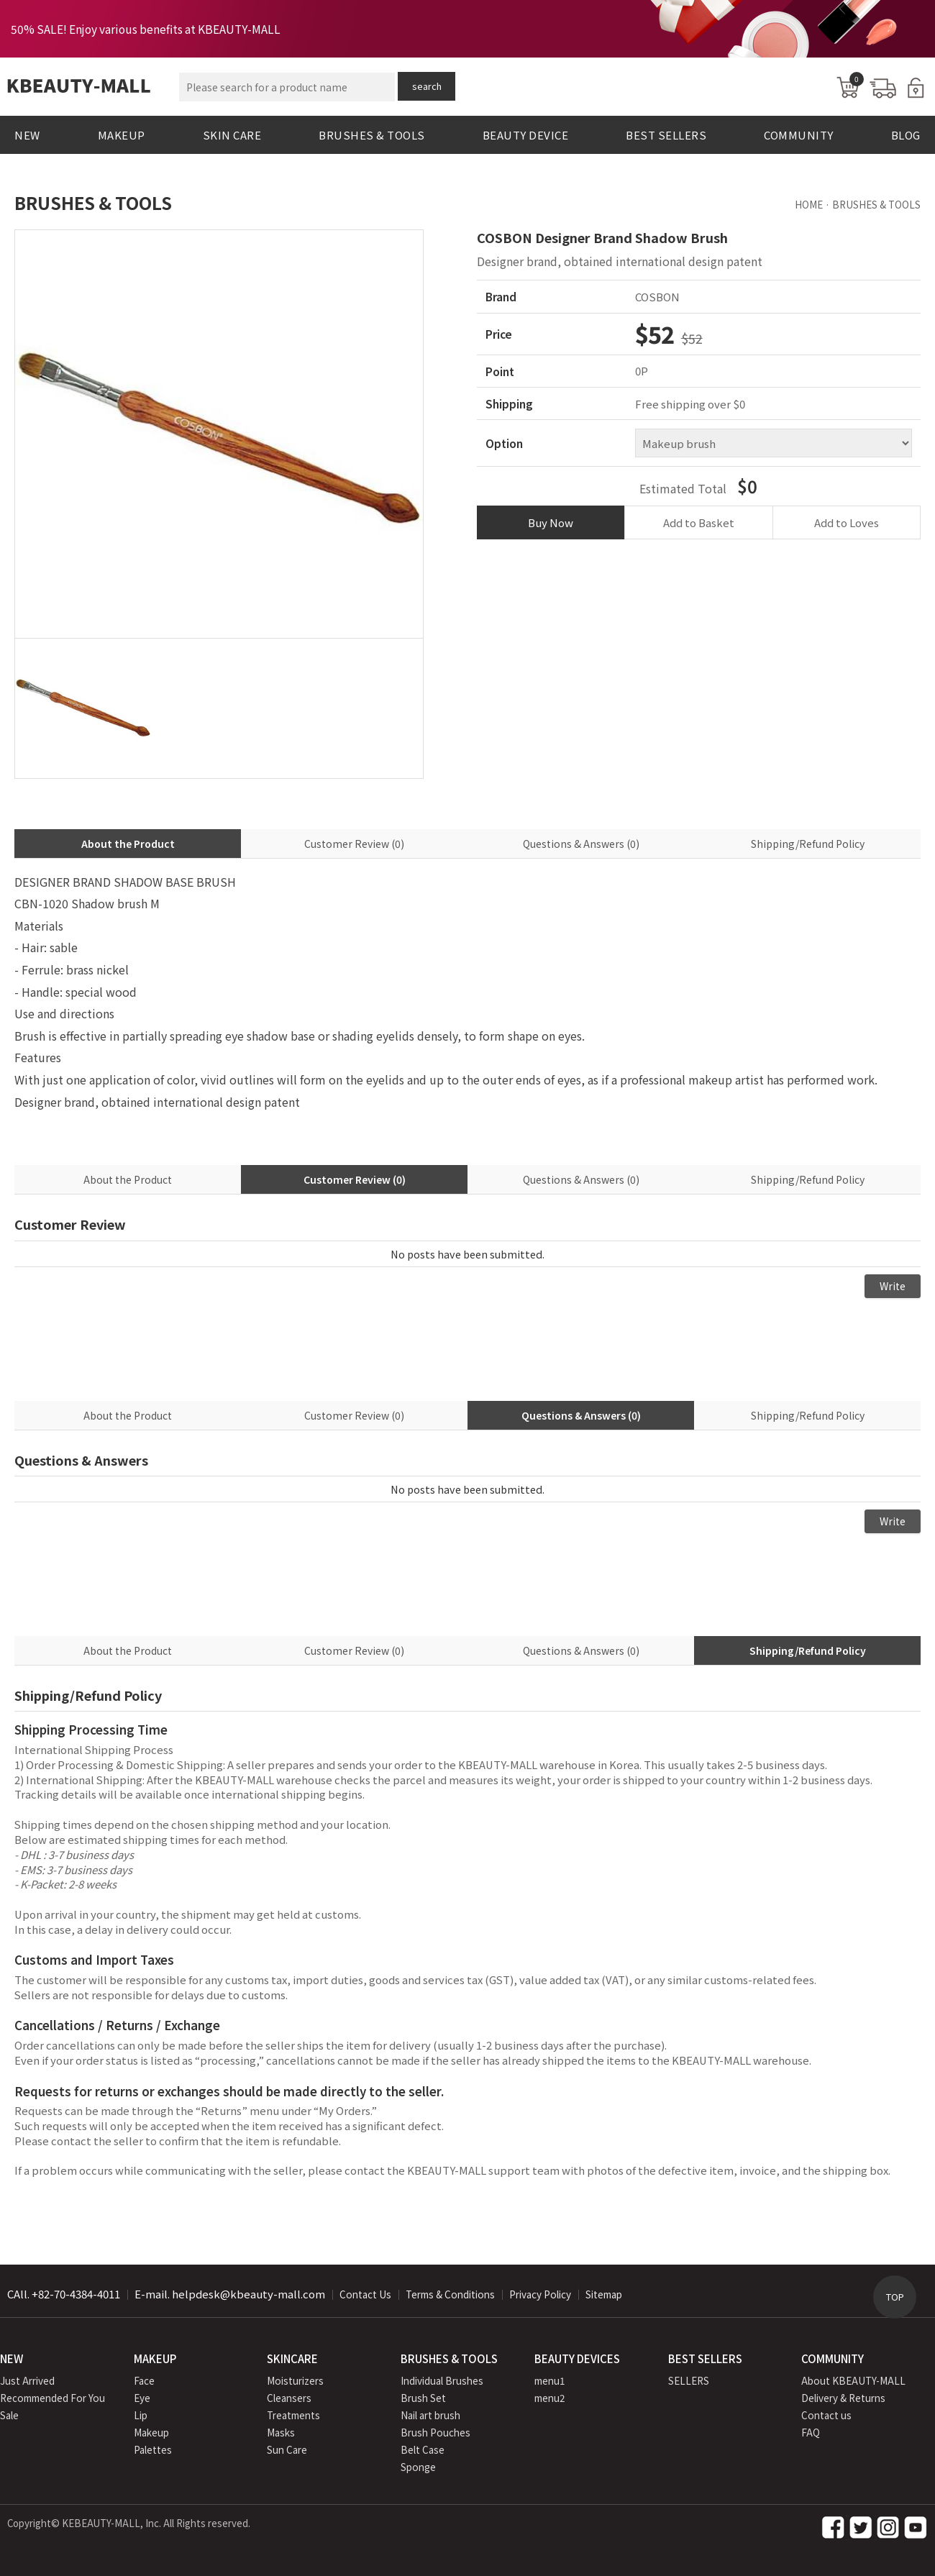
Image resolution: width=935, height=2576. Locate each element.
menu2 (549, 2397)
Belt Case (422, 2449)
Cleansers (289, 2397)
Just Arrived (27, 2380)
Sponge (418, 2466)
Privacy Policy (540, 2294)
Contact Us (365, 2294)
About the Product (128, 843)
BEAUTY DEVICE (526, 134)
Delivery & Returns (843, 2397)
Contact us (826, 2415)
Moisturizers (295, 2380)
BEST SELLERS (666, 134)
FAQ (810, 2432)
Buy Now (550, 522)
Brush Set (423, 2397)
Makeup (151, 2432)
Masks (281, 2432)
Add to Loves (846, 522)
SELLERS (688, 2380)
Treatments (293, 2415)
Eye (142, 2397)
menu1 (549, 2380)
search (427, 86)
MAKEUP (121, 134)
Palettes (153, 2449)
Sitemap (603, 2294)
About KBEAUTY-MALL (853, 2380)
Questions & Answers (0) (581, 843)
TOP (895, 2296)
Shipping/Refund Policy (808, 843)
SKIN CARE (232, 134)
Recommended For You (52, 2397)
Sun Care (287, 2449)
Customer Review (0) (354, 843)
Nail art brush (430, 2415)
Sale (9, 2415)
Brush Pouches (435, 2432)
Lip (140, 2415)
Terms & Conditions (450, 2294)
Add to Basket (698, 522)
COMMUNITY (799, 134)
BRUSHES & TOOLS (372, 134)
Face (144, 2380)
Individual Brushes (442, 2380)
